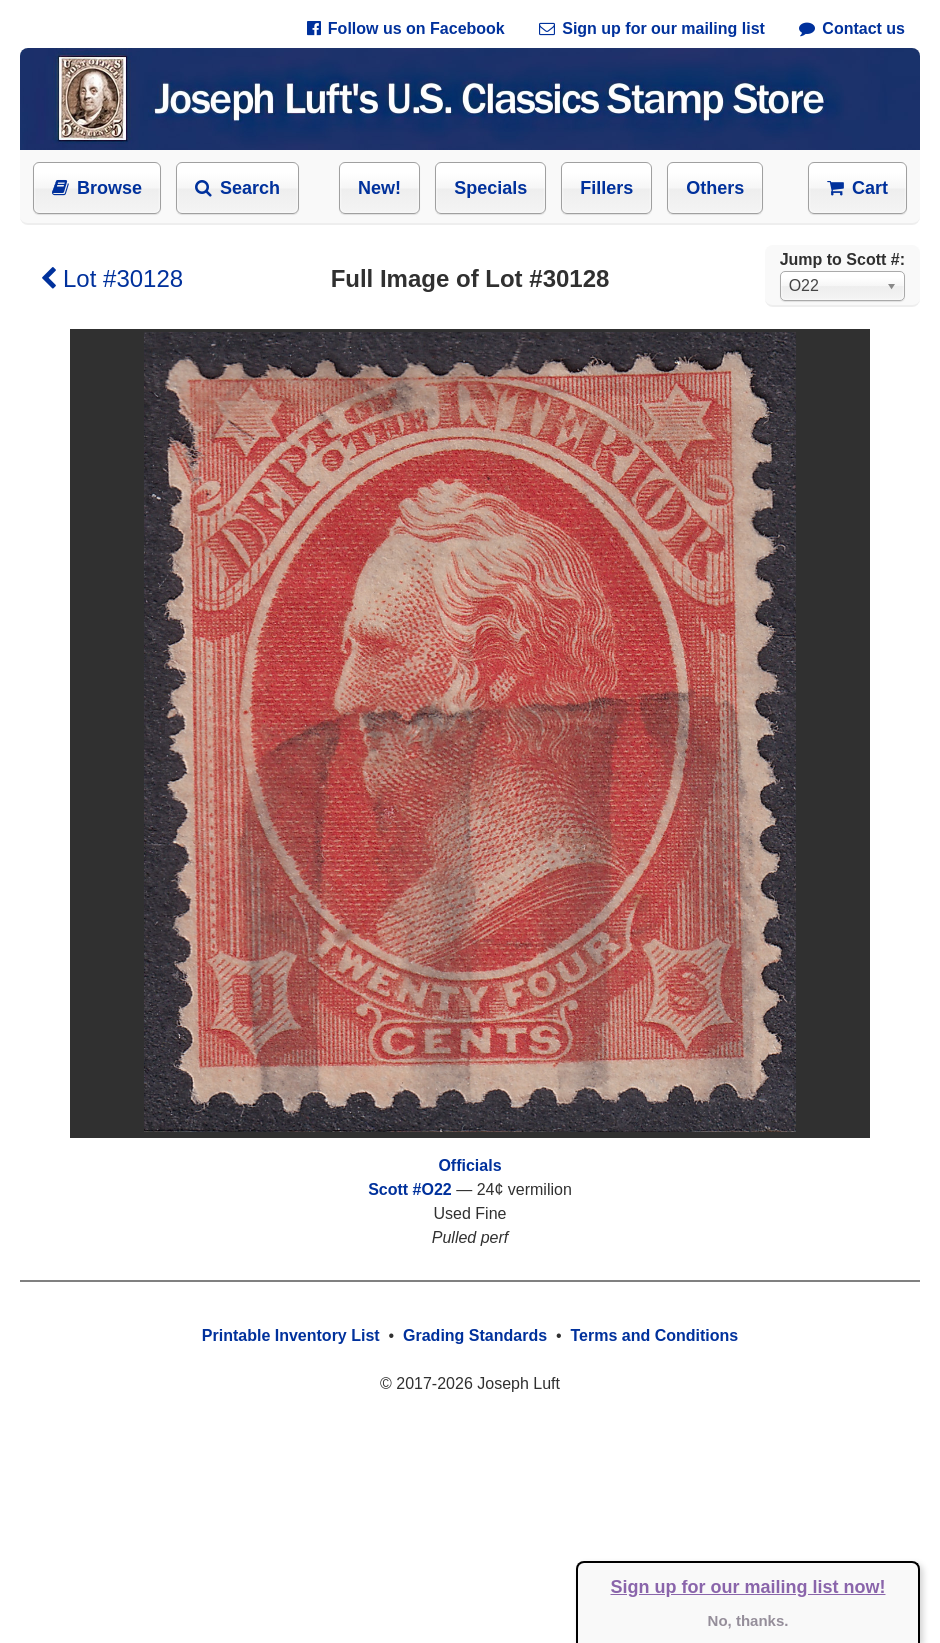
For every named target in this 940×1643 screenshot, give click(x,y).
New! (379, 188)
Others (715, 188)
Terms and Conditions (654, 1335)
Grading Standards (475, 1335)
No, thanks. (748, 1620)
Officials (469, 1165)
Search (237, 188)
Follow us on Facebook (406, 28)
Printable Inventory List (291, 1335)
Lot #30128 (111, 278)
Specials (490, 188)
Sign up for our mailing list (652, 28)
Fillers (606, 188)
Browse (97, 188)
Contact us (852, 28)
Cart (857, 188)
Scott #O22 (410, 1189)
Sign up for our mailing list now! (748, 1587)
